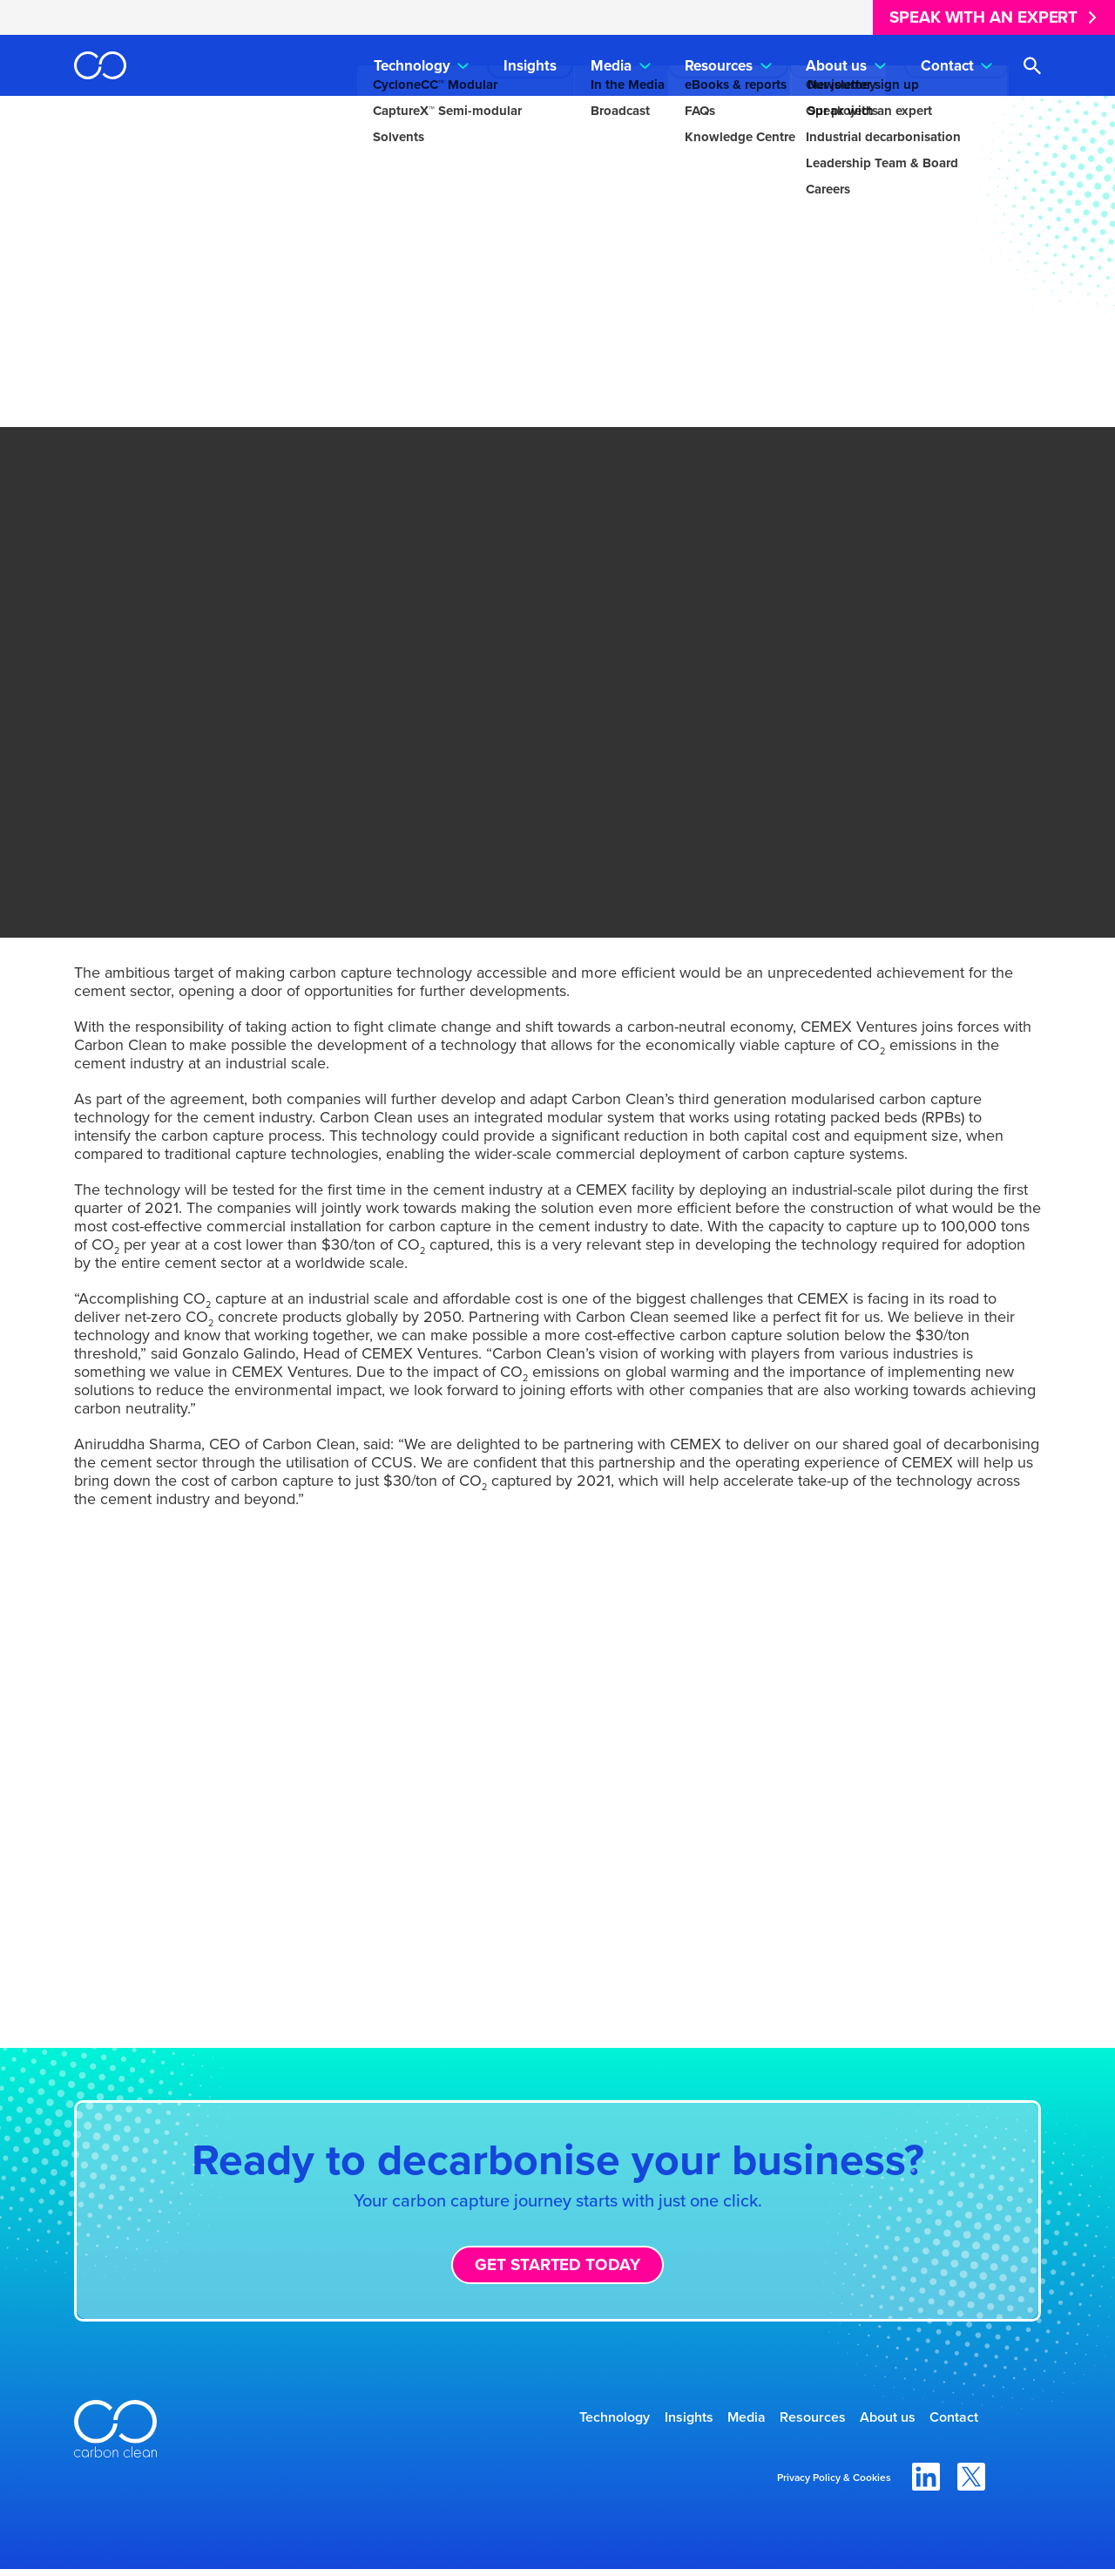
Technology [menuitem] (412, 66)
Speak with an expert (983, 17)
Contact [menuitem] (947, 66)
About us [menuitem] (836, 66)
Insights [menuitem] (530, 66)
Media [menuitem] (611, 66)
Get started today (557, 2264)
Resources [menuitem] (719, 66)
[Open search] (1032, 66)
